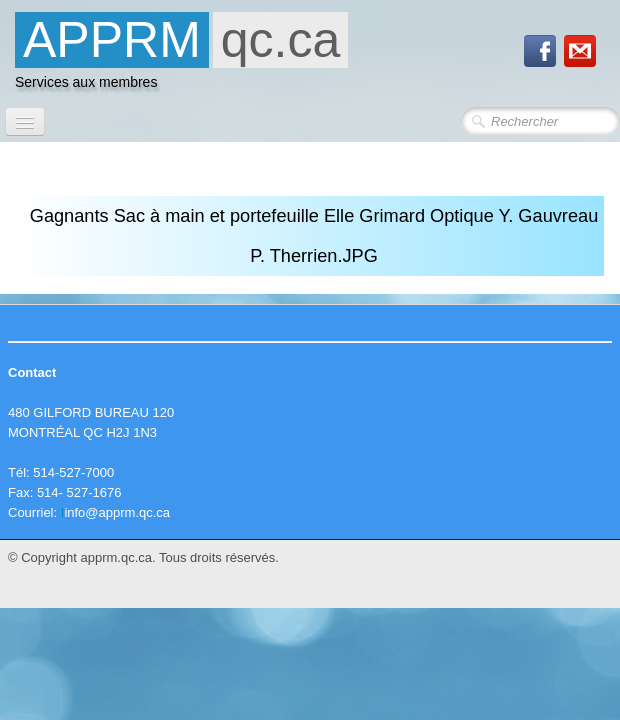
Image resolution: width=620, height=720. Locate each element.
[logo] (181, 56)
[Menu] (25, 121)
